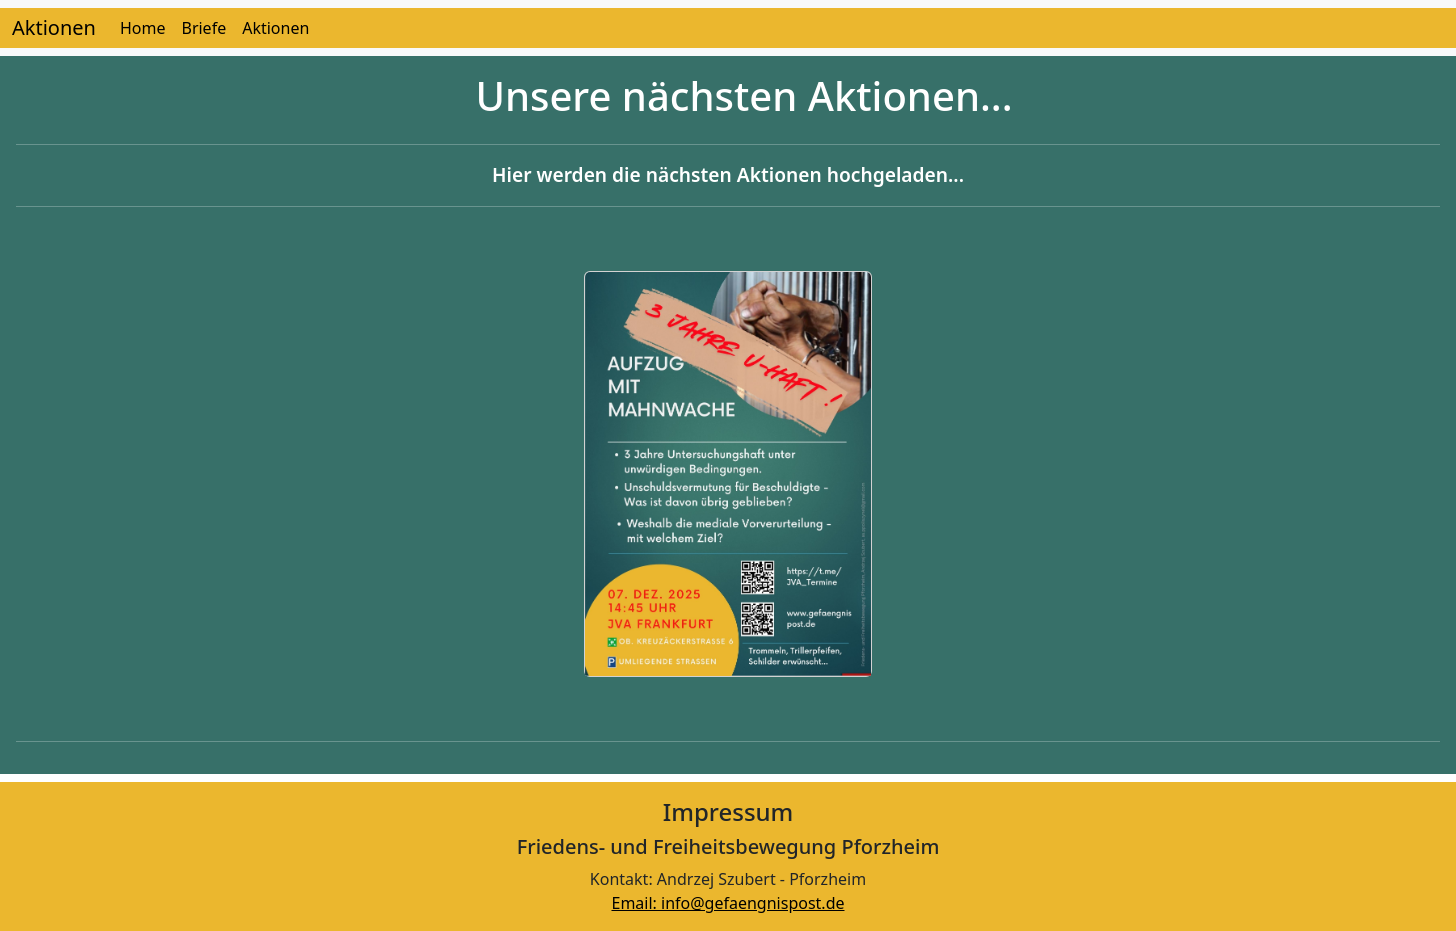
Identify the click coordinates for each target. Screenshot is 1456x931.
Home (143, 28)
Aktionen (54, 27)
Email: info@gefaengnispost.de (727, 903)
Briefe (203, 28)
